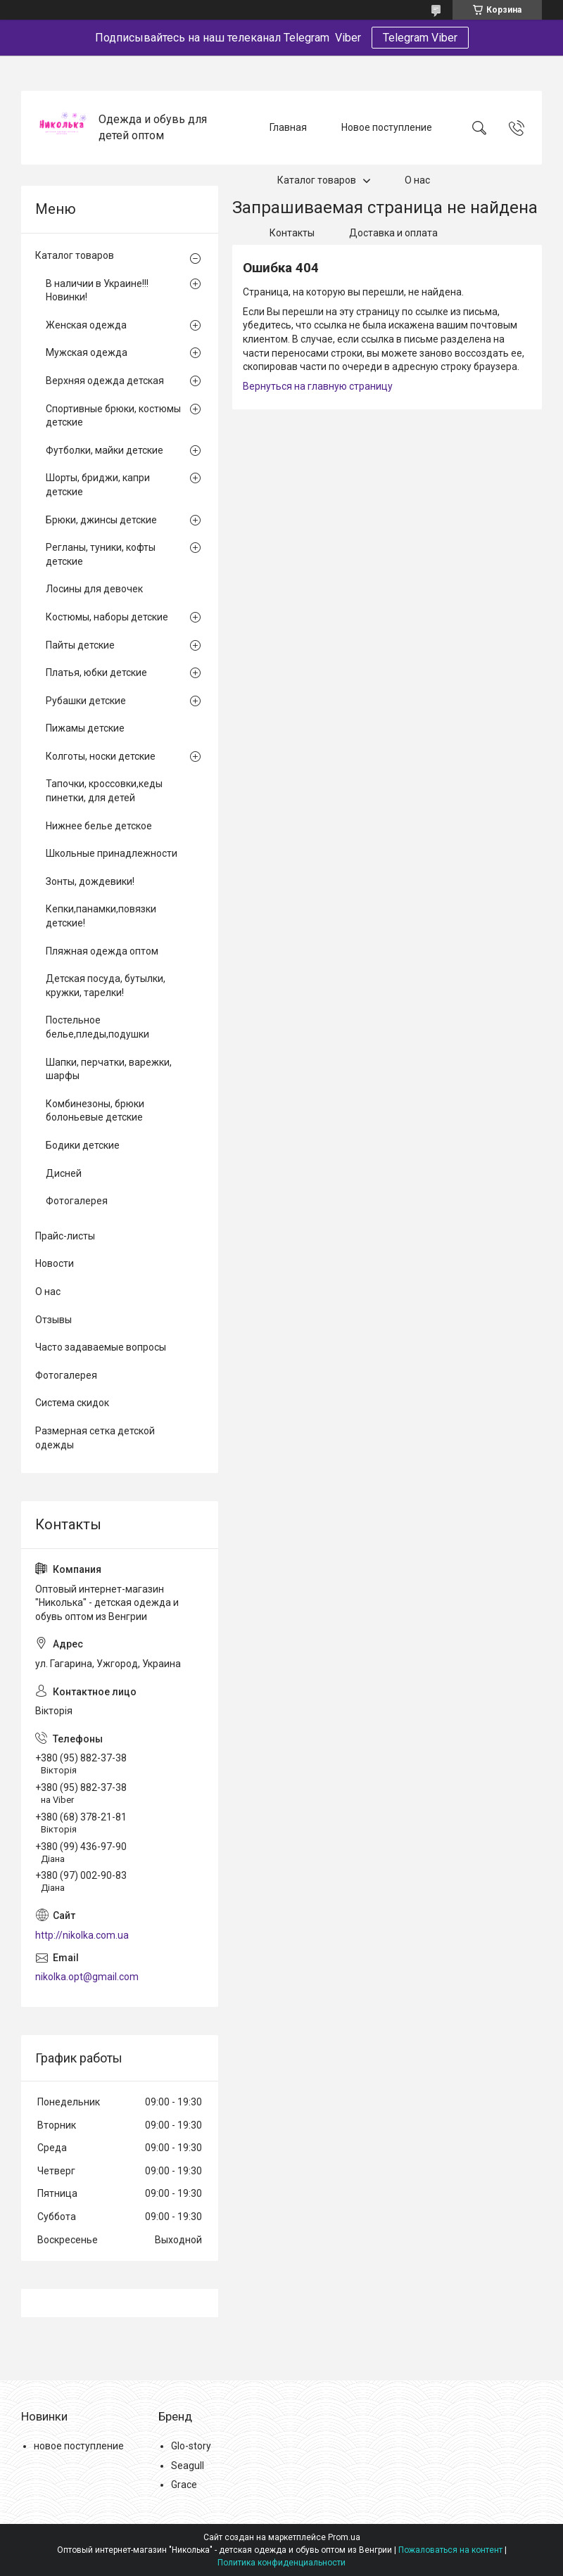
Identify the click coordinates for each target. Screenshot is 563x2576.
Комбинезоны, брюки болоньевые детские (95, 1110)
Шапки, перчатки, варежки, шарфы (109, 1069)
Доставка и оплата (393, 232)
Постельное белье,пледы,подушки (97, 1027)
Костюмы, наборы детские (107, 617)
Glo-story (191, 2445)
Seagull (187, 2465)
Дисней (64, 1173)
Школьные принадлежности (111, 853)
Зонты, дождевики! (90, 881)
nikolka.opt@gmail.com (87, 1976)
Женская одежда (86, 325)
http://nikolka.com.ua (82, 1935)
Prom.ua (344, 2537)
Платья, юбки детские (96, 672)
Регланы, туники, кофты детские (101, 554)
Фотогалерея (77, 1200)
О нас (417, 180)
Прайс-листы (65, 1236)
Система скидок (72, 1402)
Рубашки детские (86, 700)
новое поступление (79, 2445)
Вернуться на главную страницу (318, 386)
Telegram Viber (420, 37)
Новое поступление (386, 127)
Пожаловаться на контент (450, 2550)
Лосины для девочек (94, 588)
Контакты (292, 232)
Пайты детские (80, 645)
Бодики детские (83, 1145)
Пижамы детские (85, 728)
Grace (184, 2484)
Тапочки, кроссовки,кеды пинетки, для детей (104, 790)
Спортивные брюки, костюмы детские (113, 415)
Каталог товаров (316, 180)
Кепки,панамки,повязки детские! (101, 916)
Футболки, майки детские (104, 450)
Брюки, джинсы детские (101, 519)
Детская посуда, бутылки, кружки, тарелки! (105, 985)
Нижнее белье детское (99, 825)
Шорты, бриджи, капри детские (98, 484)
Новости (54, 1263)
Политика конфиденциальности (281, 2563)
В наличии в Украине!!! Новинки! (97, 290)
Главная (288, 127)
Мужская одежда (86, 352)
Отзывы (53, 1319)
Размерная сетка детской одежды (95, 1437)
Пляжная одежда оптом (102, 951)
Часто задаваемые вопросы (100, 1347)
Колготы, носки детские (101, 756)
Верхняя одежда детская (105, 380)
